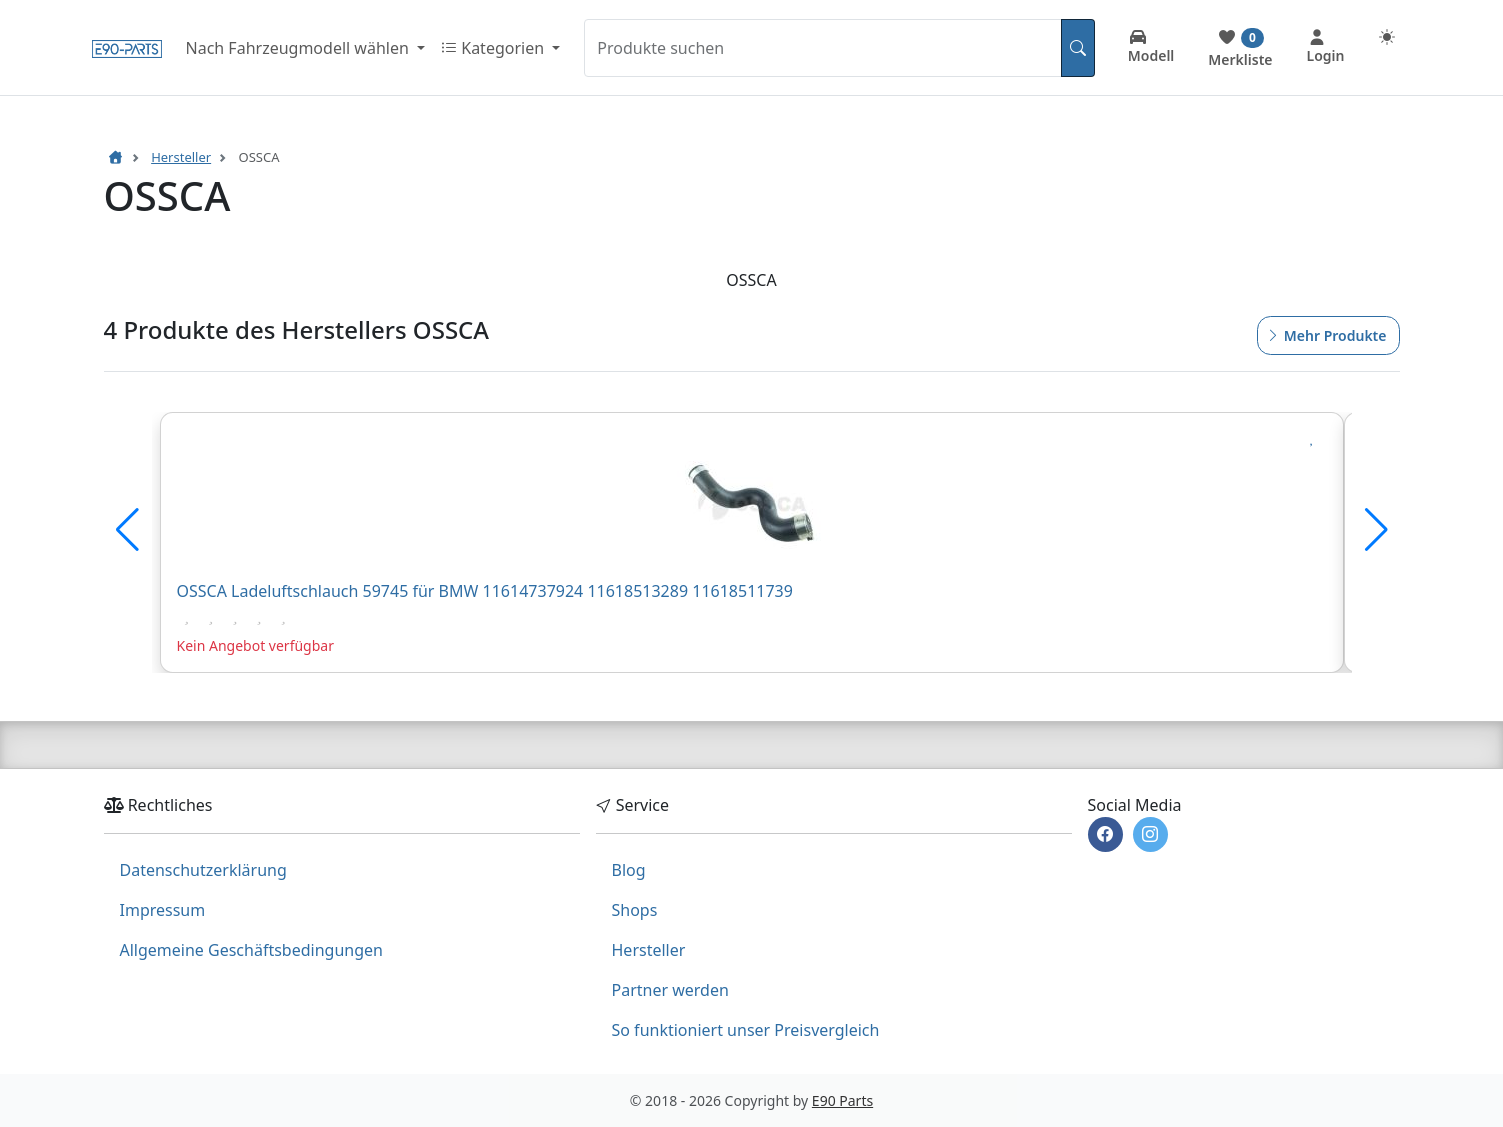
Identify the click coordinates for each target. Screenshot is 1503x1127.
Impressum (163, 910)
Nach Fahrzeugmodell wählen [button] (299, 48)
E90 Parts (842, 1100)
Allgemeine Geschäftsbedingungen (251, 950)
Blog (629, 870)
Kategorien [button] (494, 48)
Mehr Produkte (1326, 335)
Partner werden (670, 990)
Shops (635, 910)
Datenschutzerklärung (203, 870)
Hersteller (649, 950)
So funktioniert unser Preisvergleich (746, 1030)
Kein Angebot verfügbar (255, 645)
